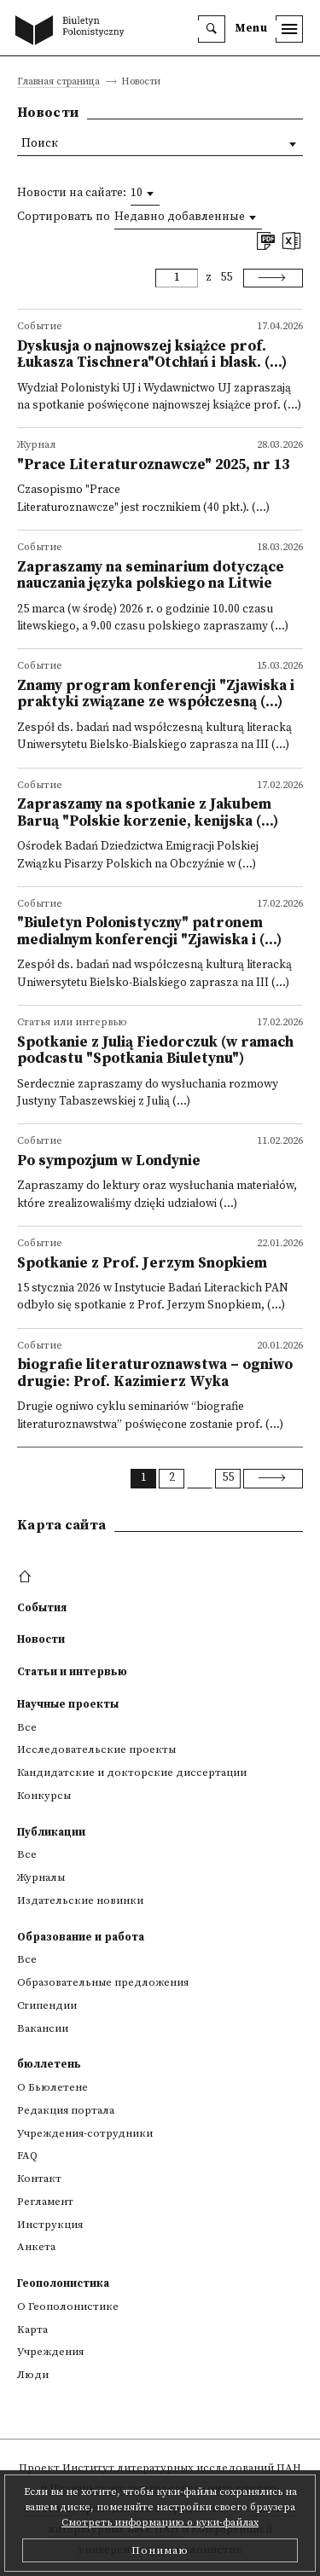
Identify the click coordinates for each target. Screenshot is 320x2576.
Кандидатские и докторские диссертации (132, 1772)
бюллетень (49, 2064)
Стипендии (47, 2005)
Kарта (32, 2329)
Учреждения (50, 2351)
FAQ (27, 2155)
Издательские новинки (80, 1900)
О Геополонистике (68, 2306)
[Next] (273, 278)
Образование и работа (80, 1937)
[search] (211, 29)
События (42, 1608)
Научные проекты (68, 1704)
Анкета (36, 2247)
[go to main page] (73, 31)
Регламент (45, 2201)
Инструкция (50, 2224)
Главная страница (58, 82)
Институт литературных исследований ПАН (181, 2467)
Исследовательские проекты (96, 1749)
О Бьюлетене (52, 2087)
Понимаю (160, 2550)
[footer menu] (27, 1577)
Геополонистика (63, 2283)
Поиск (39, 143)
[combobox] (145, 194)
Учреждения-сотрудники (85, 2133)
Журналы (41, 1877)
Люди (33, 2375)
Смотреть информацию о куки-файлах (160, 2522)
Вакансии (42, 2028)
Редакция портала (65, 2110)
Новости (41, 1639)
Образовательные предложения (103, 1982)
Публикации (51, 1832)
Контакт (39, 2178)
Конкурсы (44, 1795)
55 (226, 277)
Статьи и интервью (72, 1672)
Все (27, 1727)
